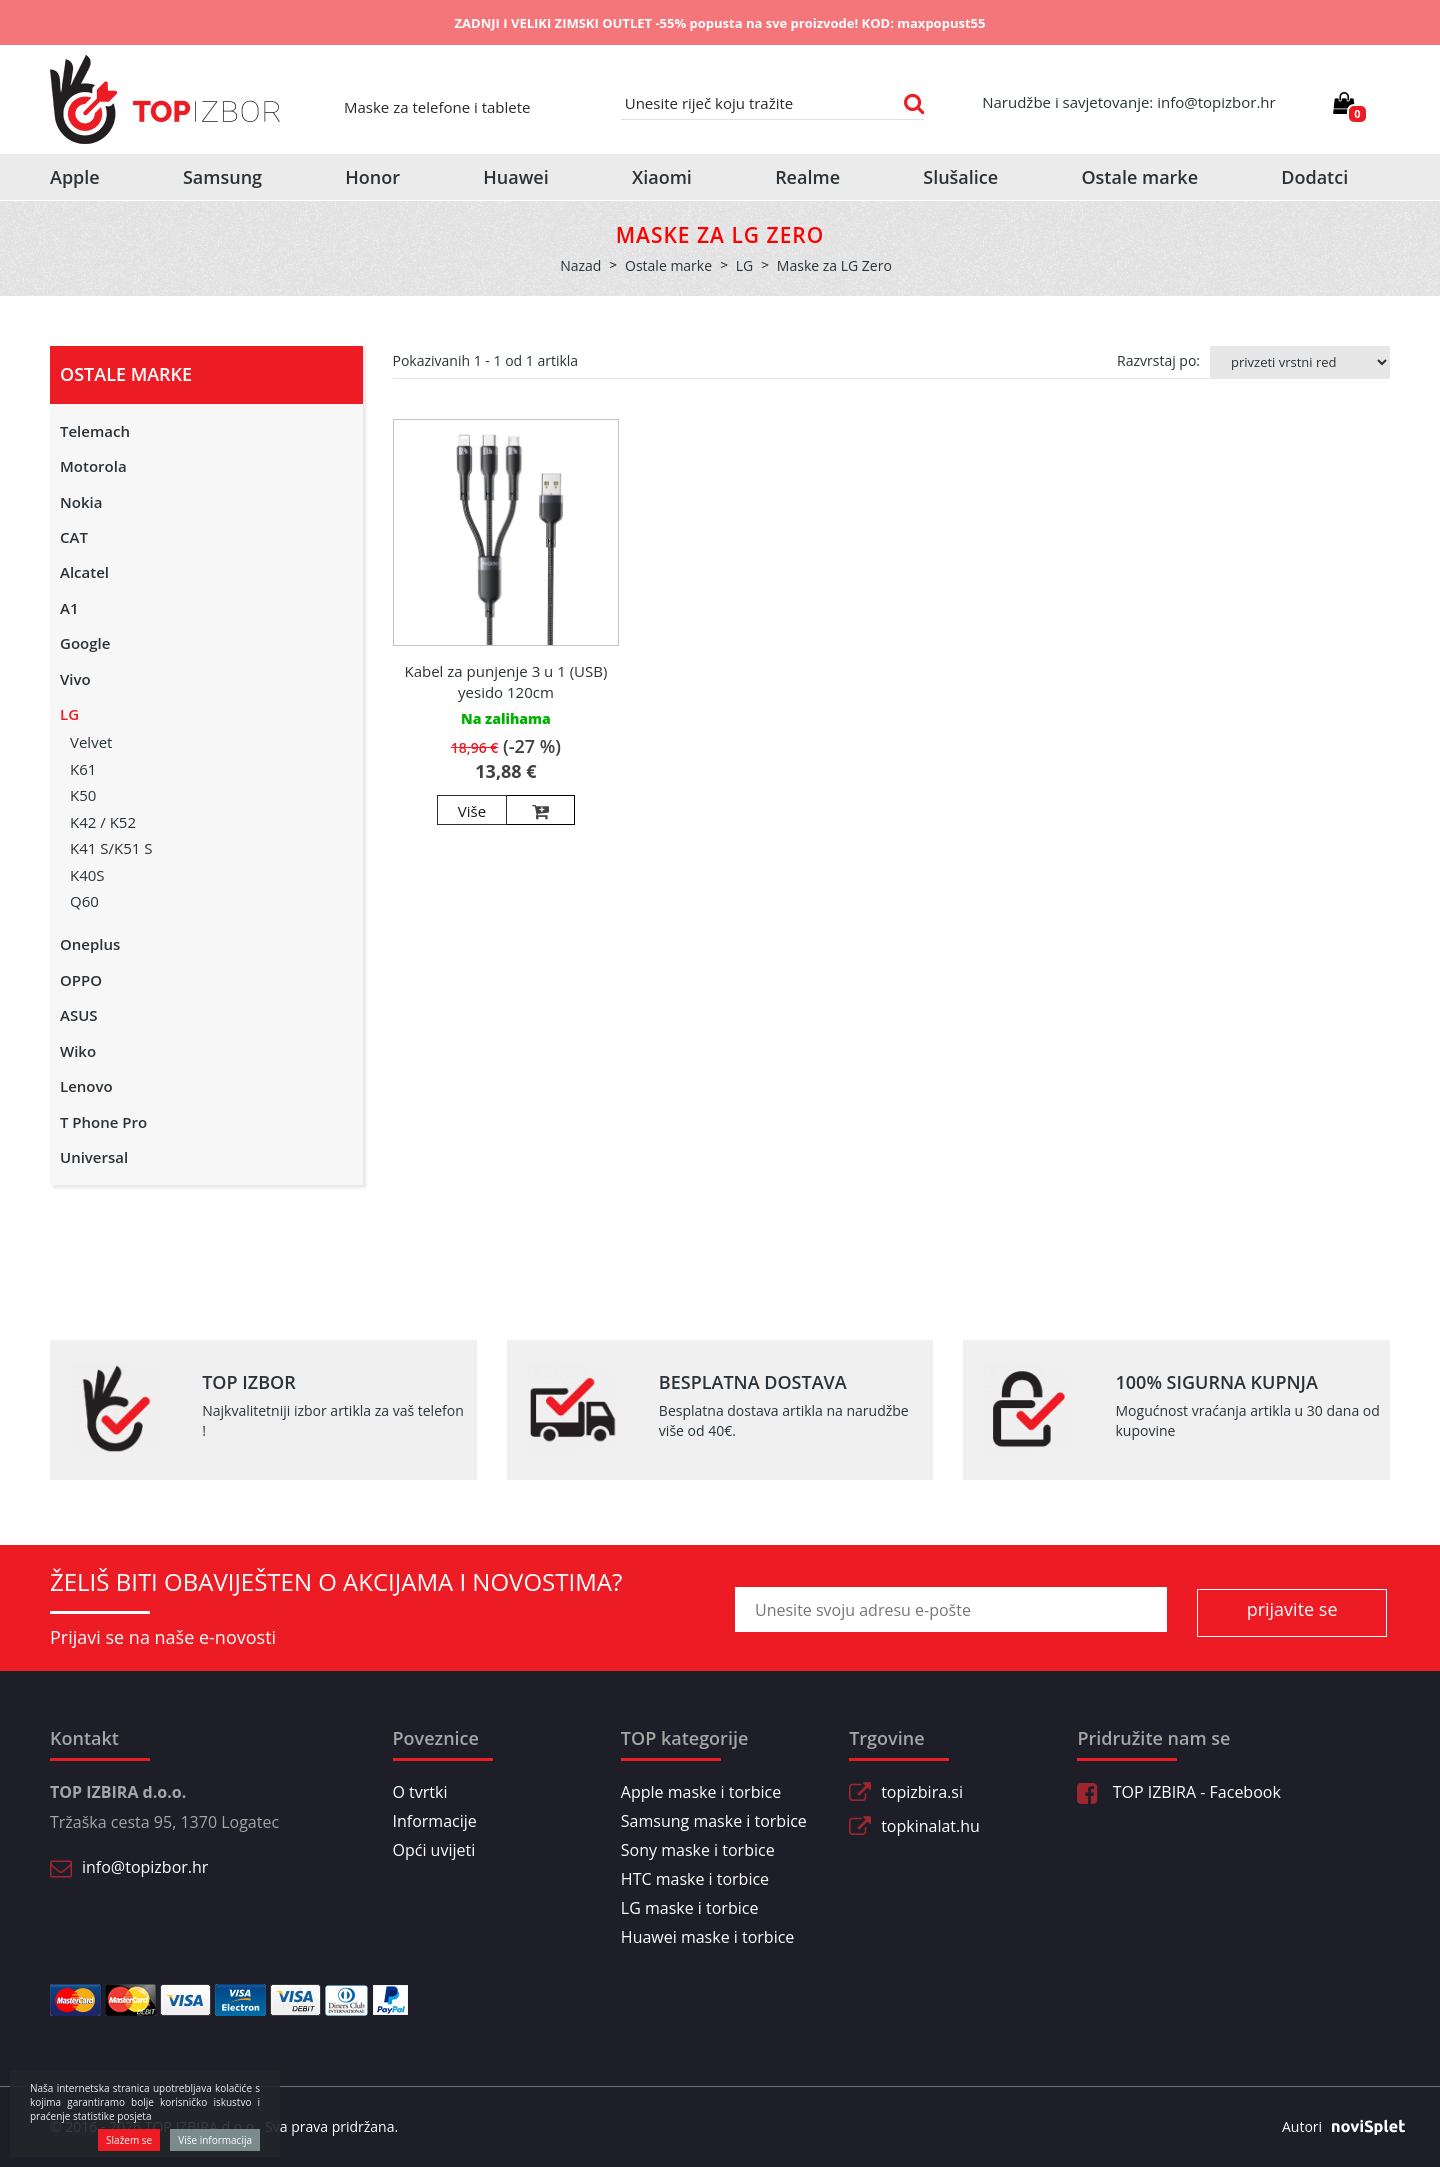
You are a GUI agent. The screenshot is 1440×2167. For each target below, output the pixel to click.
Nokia (81, 502)
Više (472, 811)
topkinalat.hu (930, 1826)
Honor (372, 177)
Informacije (435, 1821)
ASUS (79, 1015)
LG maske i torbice (690, 1908)
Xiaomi (662, 177)
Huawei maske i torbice (708, 1937)
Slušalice (960, 177)
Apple (75, 177)
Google (85, 643)
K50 (83, 795)
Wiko (78, 1051)
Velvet (91, 742)
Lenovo (86, 1086)
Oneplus (90, 944)
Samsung (222, 177)
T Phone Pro (103, 1122)
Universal (94, 1157)
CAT (74, 537)
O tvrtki (420, 1792)
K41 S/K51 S (111, 848)
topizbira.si (922, 1792)
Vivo (75, 679)
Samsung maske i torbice (714, 1821)
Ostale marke (1139, 177)
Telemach (95, 431)
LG (69, 714)
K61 (83, 769)
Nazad (580, 265)
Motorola (93, 466)
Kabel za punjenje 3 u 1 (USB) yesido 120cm (505, 681)
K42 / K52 (103, 822)
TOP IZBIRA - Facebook (1178, 1792)
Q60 (84, 901)
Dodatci (1314, 177)
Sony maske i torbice (698, 1850)
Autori (1336, 2127)
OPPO (81, 980)
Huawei (515, 177)
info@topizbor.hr (145, 1867)
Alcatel (84, 572)
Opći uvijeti (434, 1850)
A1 (69, 608)
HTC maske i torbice (695, 1879)
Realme (807, 177)
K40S (87, 875)
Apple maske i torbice (701, 1792)
